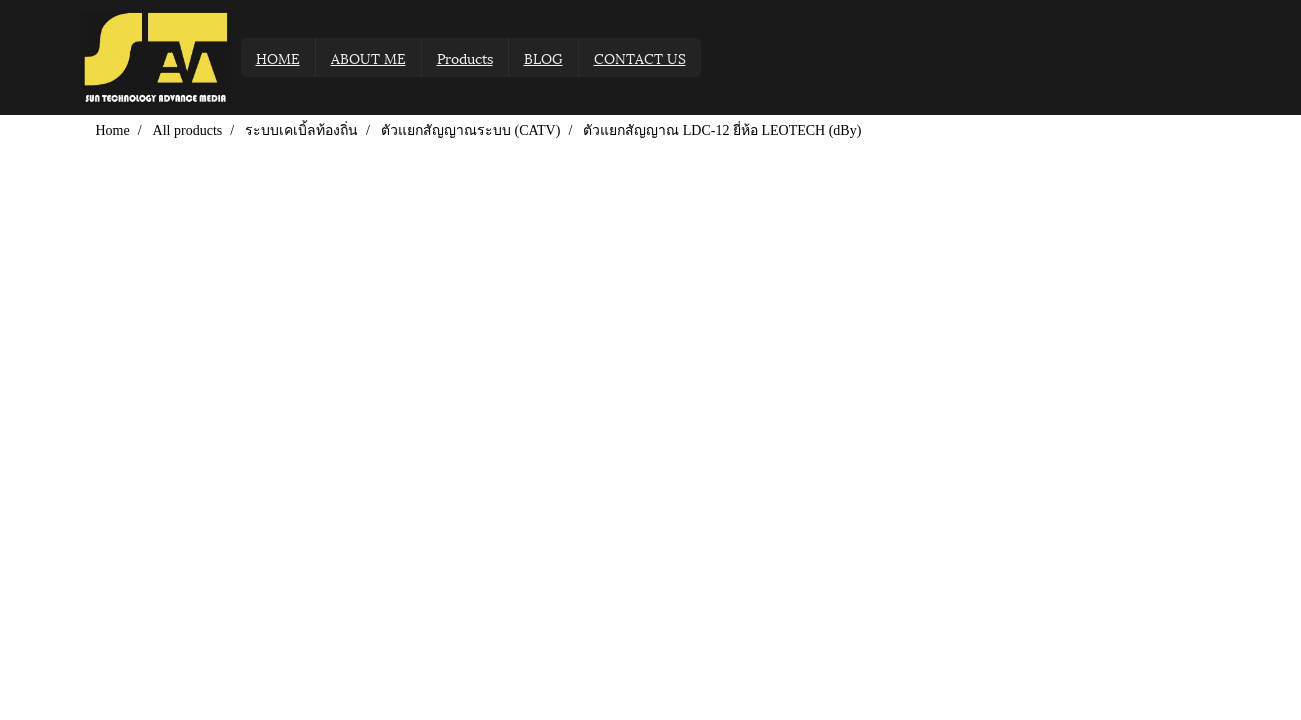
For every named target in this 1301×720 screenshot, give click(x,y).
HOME (278, 57)
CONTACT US (640, 57)
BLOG (543, 57)
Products (465, 57)
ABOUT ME (368, 57)
